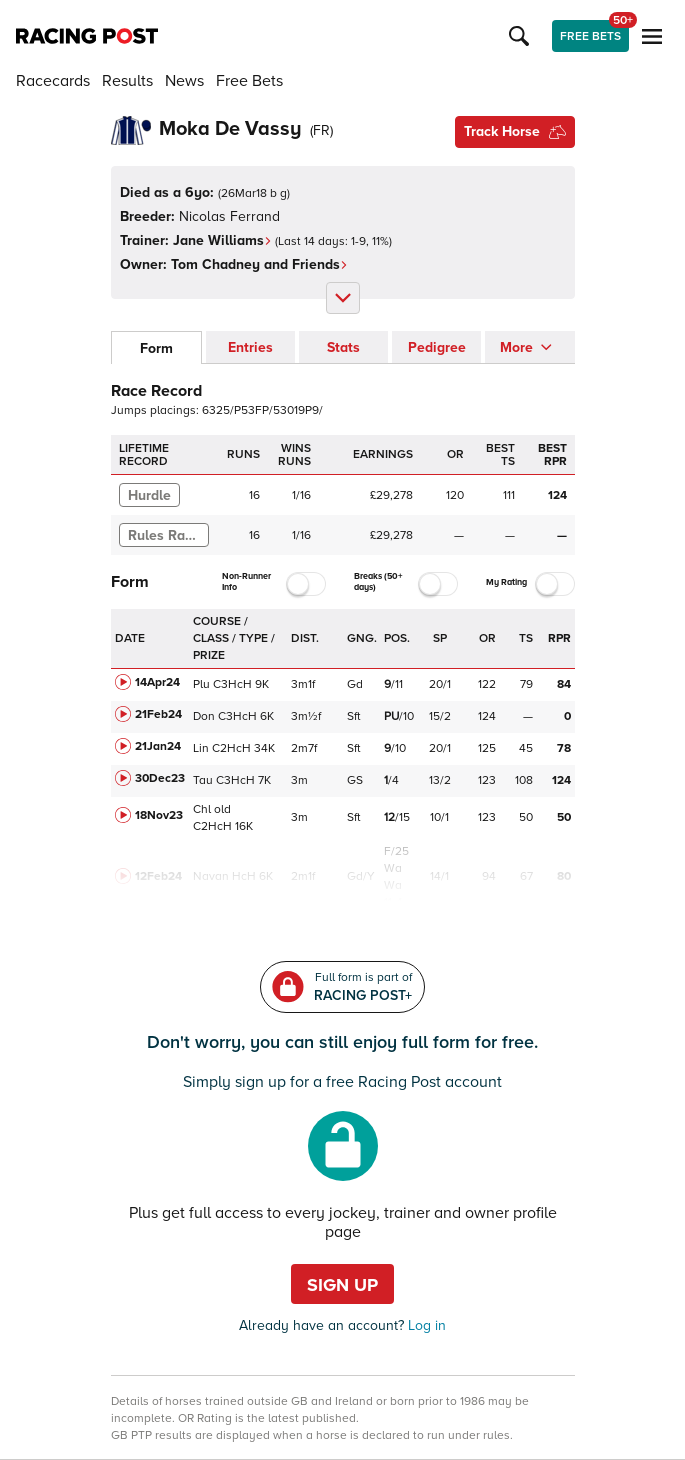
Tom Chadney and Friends (259, 264)
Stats (343, 347)
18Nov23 (159, 815)
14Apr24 (157, 682)
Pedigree (437, 347)
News (184, 81)
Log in (425, 1325)
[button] (522, 36)
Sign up (342, 1285)
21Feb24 (158, 714)
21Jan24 (158, 746)
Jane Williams (222, 240)
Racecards (53, 81)
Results (127, 81)
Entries (250, 347)
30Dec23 (160, 778)
